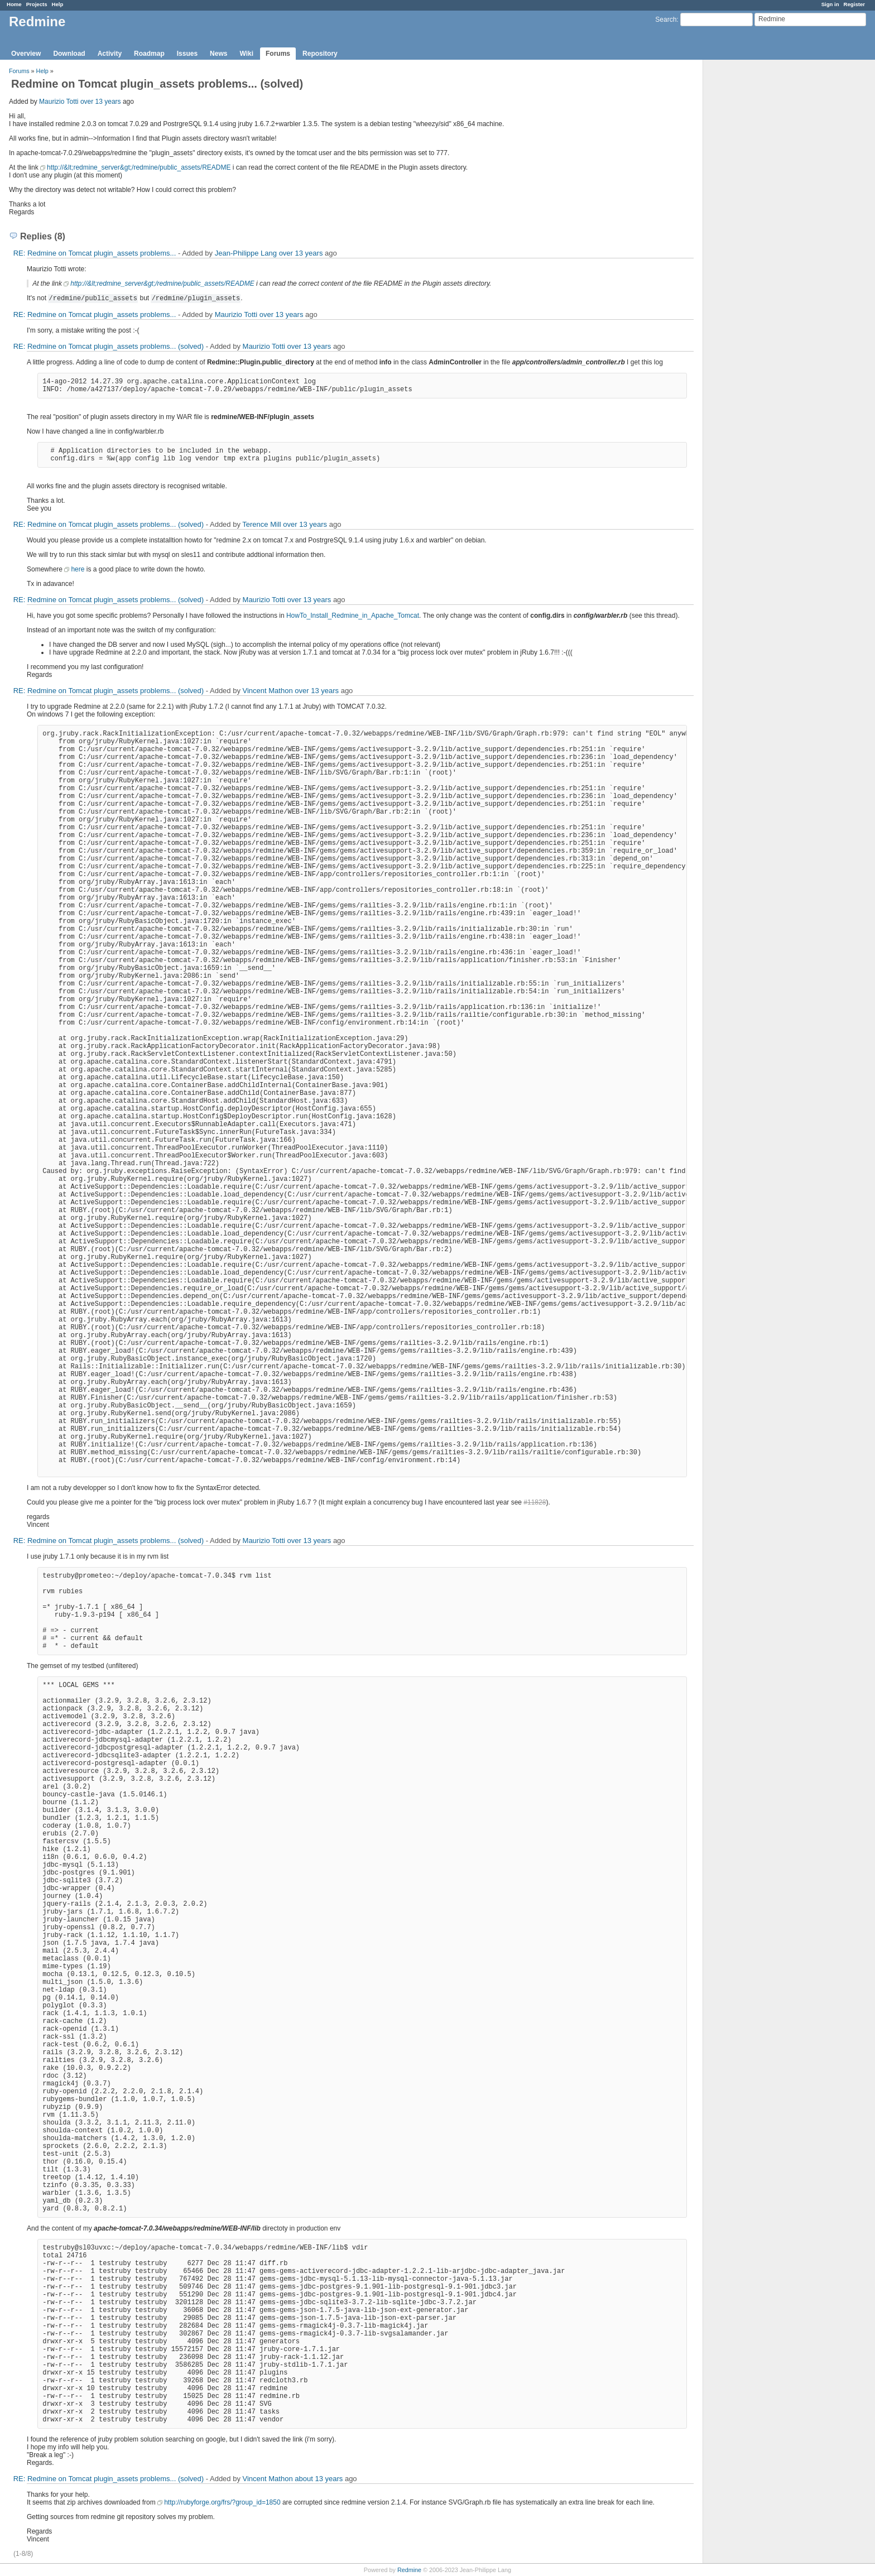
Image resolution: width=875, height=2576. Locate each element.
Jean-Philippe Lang (246, 253)
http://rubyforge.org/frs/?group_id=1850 (222, 2502)
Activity (110, 53)
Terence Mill (261, 524)
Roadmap (149, 53)
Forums (278, 53)
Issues (187, 53)
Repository (320, 53)
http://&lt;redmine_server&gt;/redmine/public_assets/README (138, 167)
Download (69, 53)
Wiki (246, 53)
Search (665, 19)
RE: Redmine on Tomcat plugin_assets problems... (94, 253)
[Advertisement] (759, 235)
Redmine (409, 2570)
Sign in (830, 4)
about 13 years (319, 2478)
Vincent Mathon (268, 690)
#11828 (534, 1502)
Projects (36, 4)
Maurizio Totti (58, 101)
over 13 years (100, 101)
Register (854, 4)
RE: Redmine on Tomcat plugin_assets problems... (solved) (108, 346)
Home (14, 4)
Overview (26, 53)
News (218, 53)
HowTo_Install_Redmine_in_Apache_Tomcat (352, 615)
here (77, 569)
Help (58, 4)
